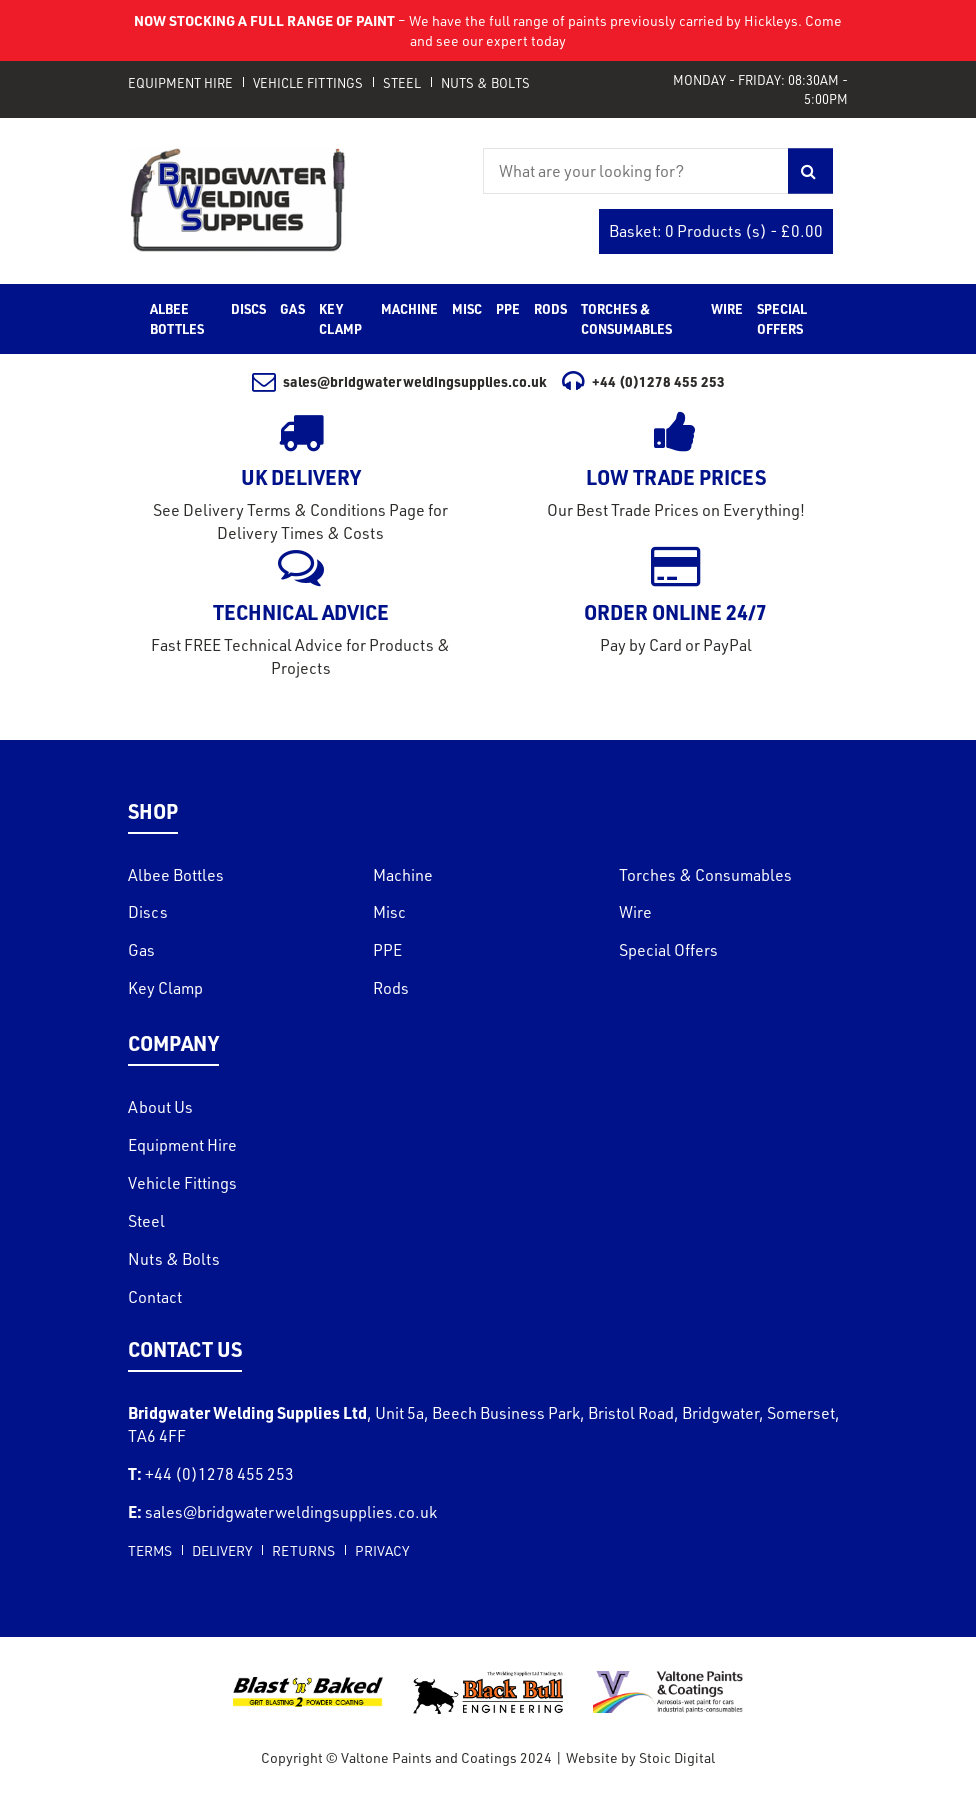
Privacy (382, 1550)
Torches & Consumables (705, 875)
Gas (141, 950)
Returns (303, 1550)
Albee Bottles (176, 875)
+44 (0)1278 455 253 (643, 381)
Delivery (222, 1550)
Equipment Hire (180, 83)
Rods (391, 988)
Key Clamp (165, 988)
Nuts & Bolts (485, 83)
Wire (635, 912)
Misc (389, 912)
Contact (155, 1297)
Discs (148, 912)
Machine (403, 875)
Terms (150, 1550)
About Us (160, 1107)
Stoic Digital (677, 1757)
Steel (402, 83)
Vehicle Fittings (308, 83)
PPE (387, 950)
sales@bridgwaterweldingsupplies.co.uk (400, 381)
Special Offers (668, 950)
